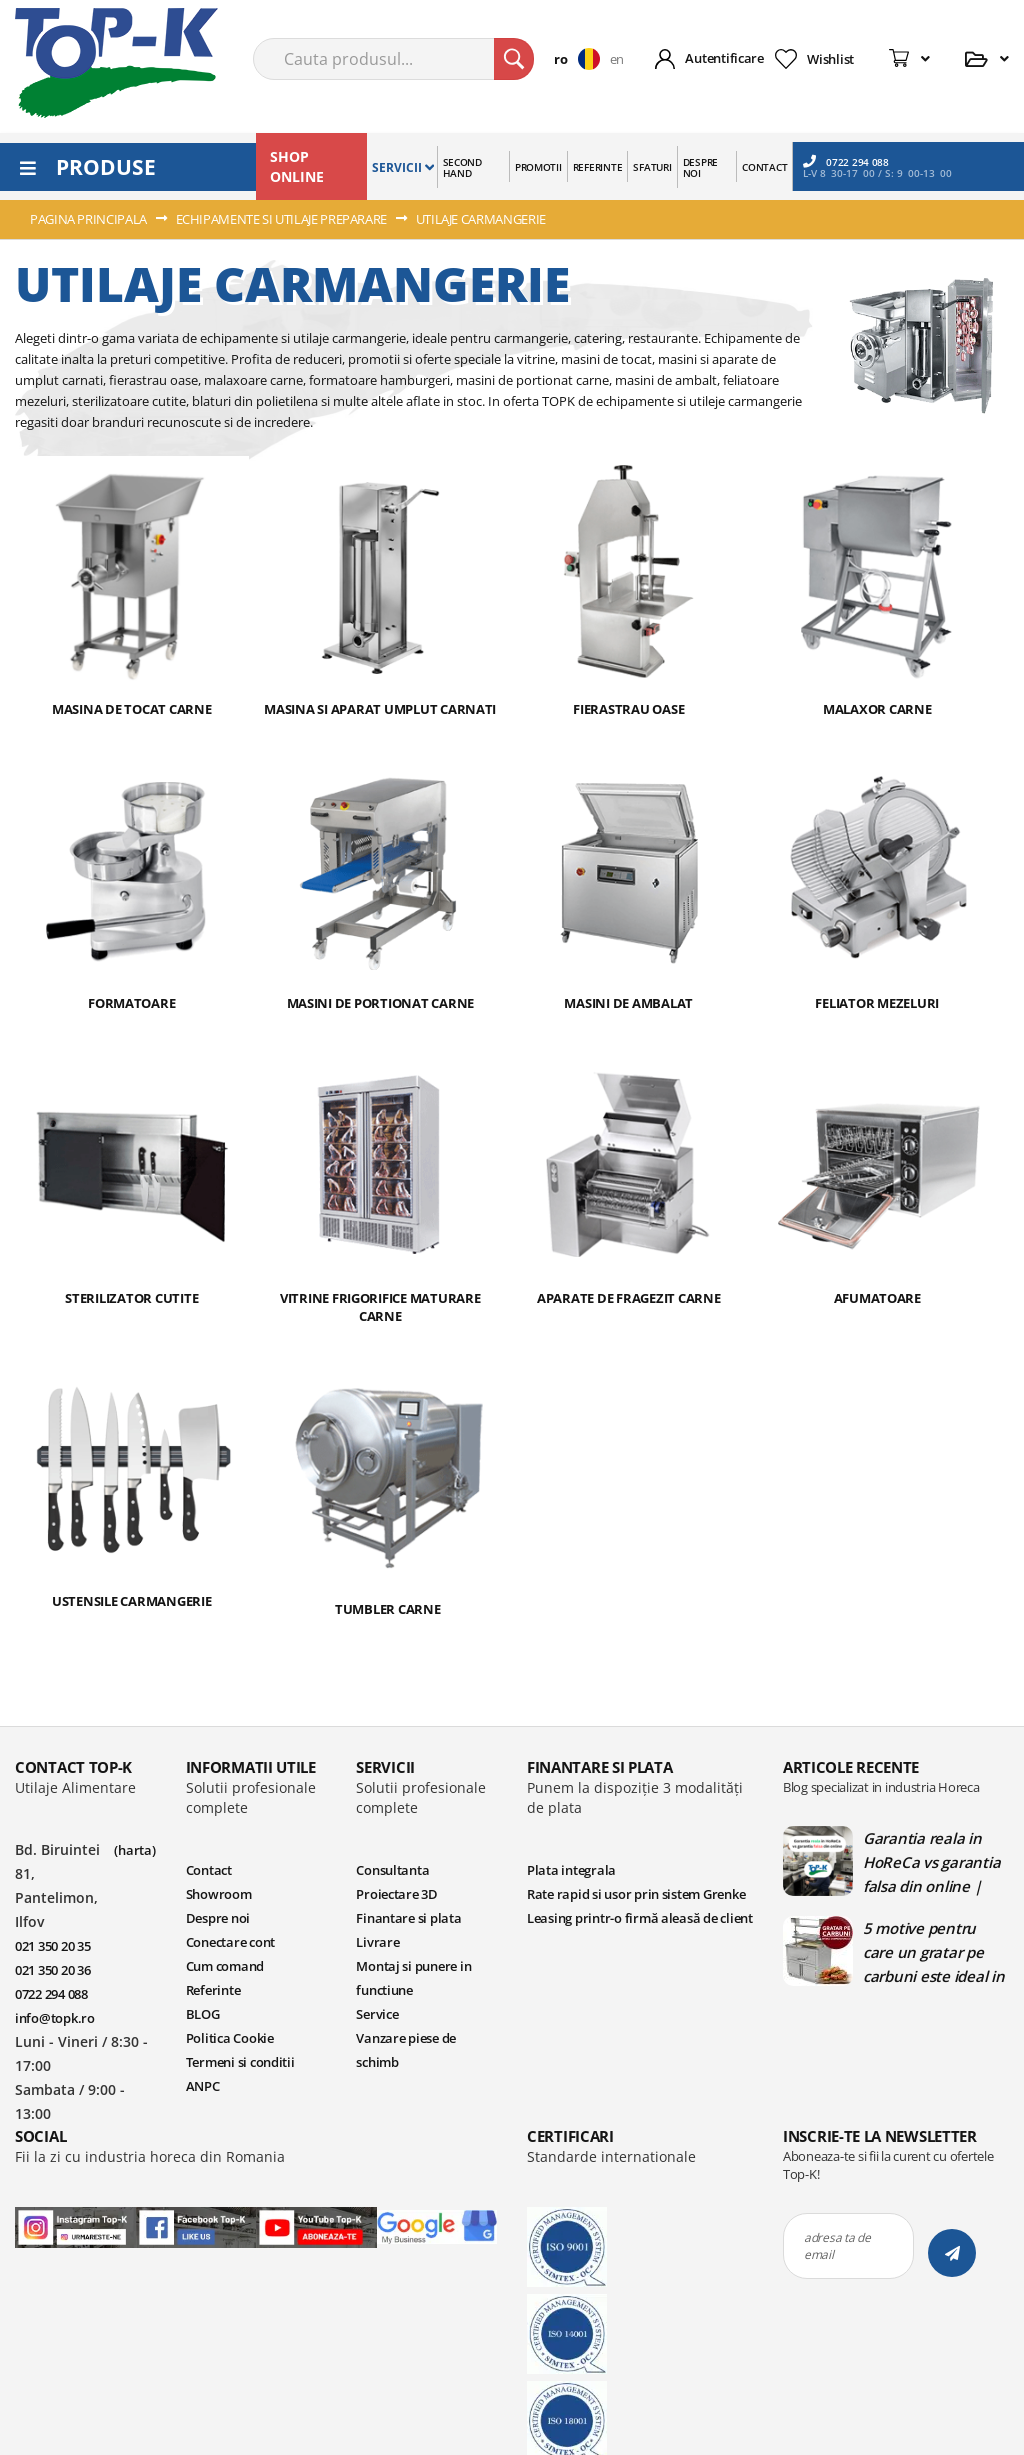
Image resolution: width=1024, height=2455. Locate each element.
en (617, 59)
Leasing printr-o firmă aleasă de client (640, 1918)
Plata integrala (571, 1870)
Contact (209, 1870)
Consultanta (392, 1870)
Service (377, 2014)
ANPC (203, 2086)
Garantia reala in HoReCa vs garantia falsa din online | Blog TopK (931, 1862)
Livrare (377, 1942)
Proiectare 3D (397, 1894)
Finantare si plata (408, 1918)
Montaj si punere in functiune (413, 1978)
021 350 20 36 (53, 1970)
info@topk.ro (55, 2018)
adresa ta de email (837, 2246)
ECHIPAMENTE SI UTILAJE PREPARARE (283, 219)
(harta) (134, 1850)
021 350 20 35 (53, 1946)
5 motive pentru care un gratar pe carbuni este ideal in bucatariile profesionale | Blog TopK (934, 1952)
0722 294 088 (846, 161)
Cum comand (225, 1966)
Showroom (219, 1894)
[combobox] (393, 59)
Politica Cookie (230, 2038)
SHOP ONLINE (297, 166)
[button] (581, 59)
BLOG (203, 2014)
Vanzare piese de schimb (406, 2050)
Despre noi (218, 1918)
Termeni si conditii (240, 2062)
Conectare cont (230, 1942)
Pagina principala (90, 219)
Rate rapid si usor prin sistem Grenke (636, 1894)
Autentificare (724, 58)
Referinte (213, 1990)
